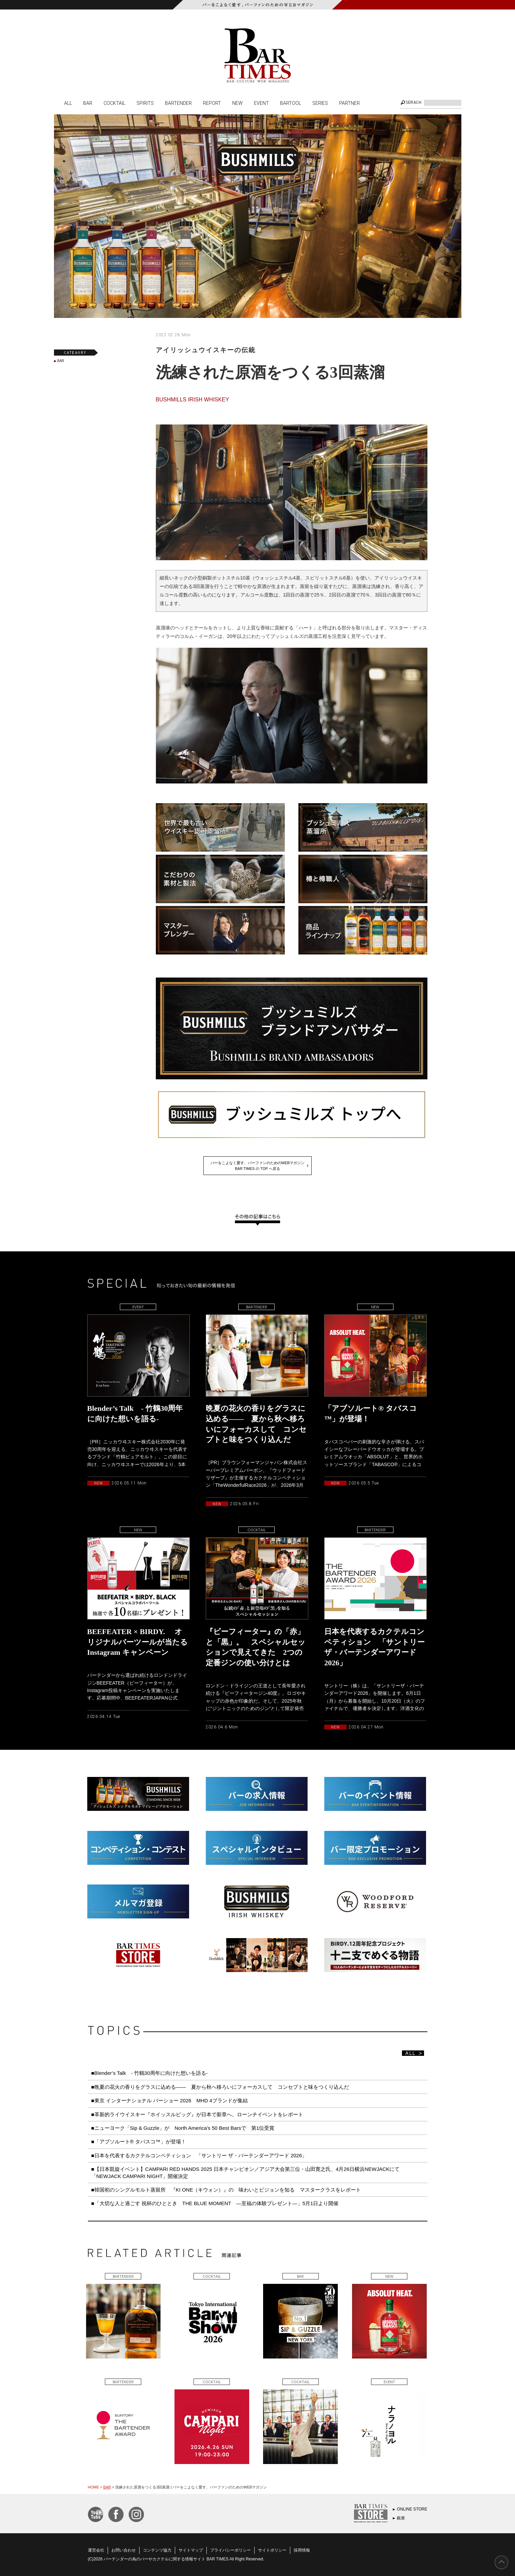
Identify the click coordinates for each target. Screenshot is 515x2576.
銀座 (401, 2518)
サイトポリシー (272, 2550)
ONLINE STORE (412, 2509)
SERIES (320, 102)
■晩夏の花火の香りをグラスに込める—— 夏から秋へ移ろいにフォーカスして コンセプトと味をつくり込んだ (220, 2087)
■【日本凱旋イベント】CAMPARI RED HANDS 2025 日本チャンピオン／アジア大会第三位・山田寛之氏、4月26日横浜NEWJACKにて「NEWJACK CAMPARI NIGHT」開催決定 (245, 2172)
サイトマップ (191, 2550)
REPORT (212, 102)
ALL (68, 102)
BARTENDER (178, 102)
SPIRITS (145, 102)
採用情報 (302, 2550)
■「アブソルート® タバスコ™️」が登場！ (138, 2141)
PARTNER (349, 102)
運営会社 (96, 2550)
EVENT (261, 102)
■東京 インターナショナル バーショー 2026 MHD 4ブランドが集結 (169, 2100)
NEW (237, 102)
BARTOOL (290, 102)
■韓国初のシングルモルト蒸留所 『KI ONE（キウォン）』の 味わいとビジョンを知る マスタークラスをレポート (228, 2190)
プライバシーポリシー (230, 2550)
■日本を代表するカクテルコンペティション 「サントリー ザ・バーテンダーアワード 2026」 (201, 2155)
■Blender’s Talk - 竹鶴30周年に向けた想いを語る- (149, 2073)
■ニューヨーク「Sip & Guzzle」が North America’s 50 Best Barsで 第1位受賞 (183, 2128)
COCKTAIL (114, 102)
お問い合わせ (123, 2550)
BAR (87, 102)
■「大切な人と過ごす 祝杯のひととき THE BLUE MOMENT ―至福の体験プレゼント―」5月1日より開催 (215, 2203)
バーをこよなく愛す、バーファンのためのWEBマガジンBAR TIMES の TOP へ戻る (257, 1165)
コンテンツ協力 (157, 2550)
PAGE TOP (501, 2562)
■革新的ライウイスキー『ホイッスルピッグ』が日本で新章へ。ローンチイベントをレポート (197, 2114)
